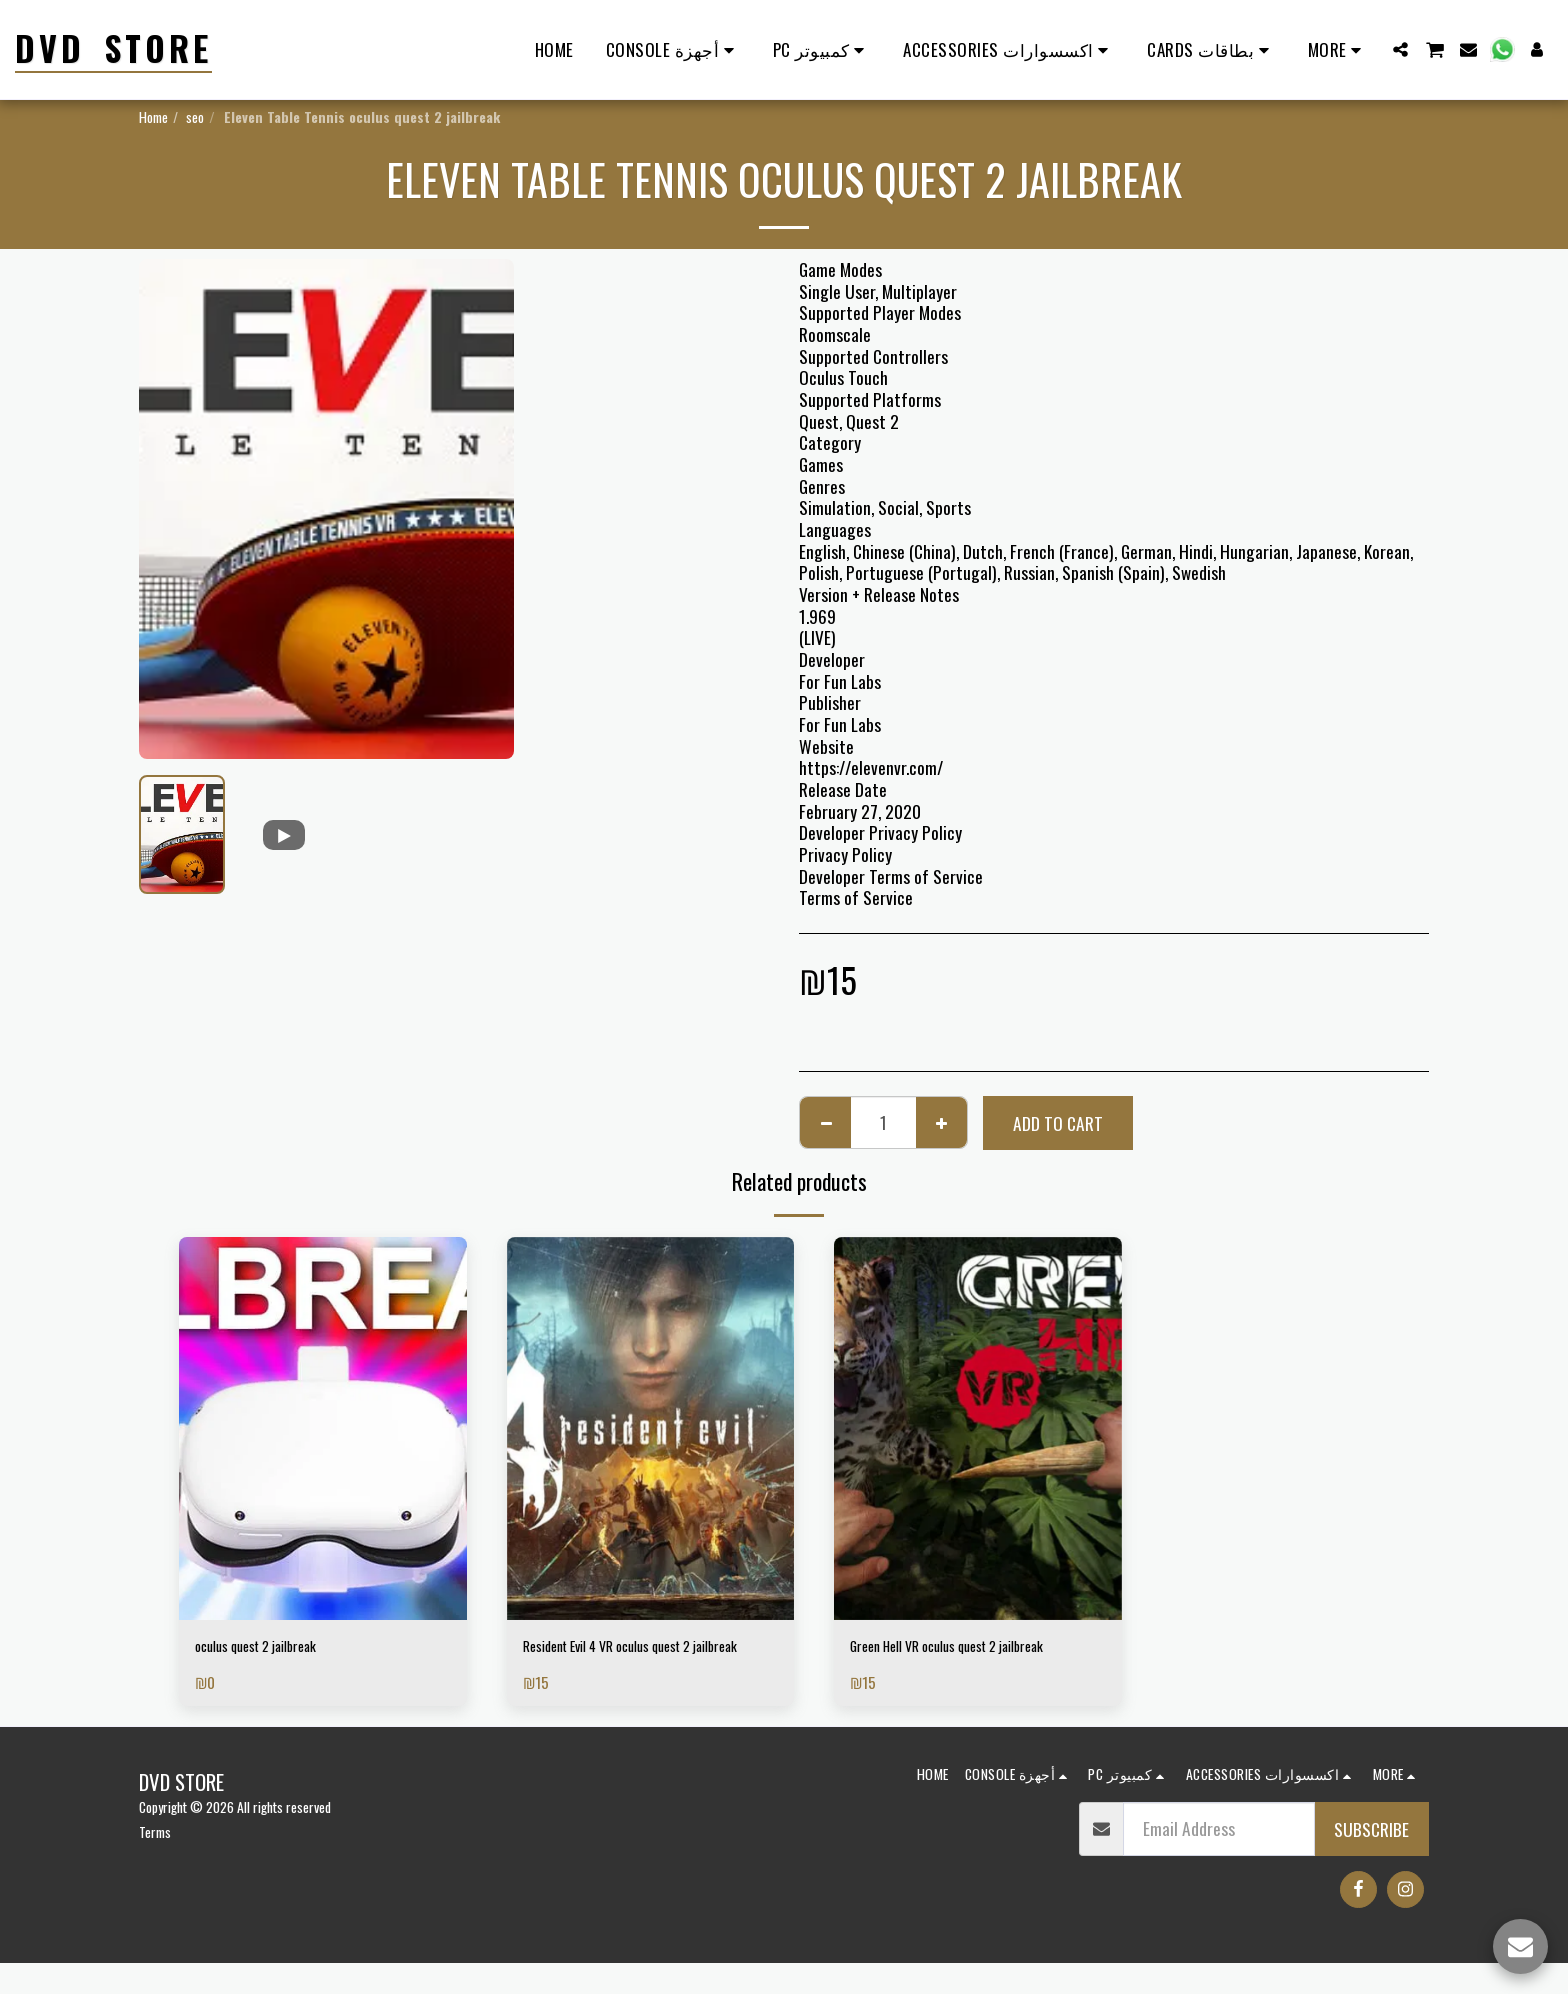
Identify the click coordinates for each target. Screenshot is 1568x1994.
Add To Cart (1058, 1123)
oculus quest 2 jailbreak (274, 1649)
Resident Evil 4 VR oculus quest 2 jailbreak (634, 1662)
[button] (1400, 49)
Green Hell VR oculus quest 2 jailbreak (977, 1649)
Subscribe (1371, 1860)
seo (195, 116)
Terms (155, 1862)
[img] (323, 1428)
